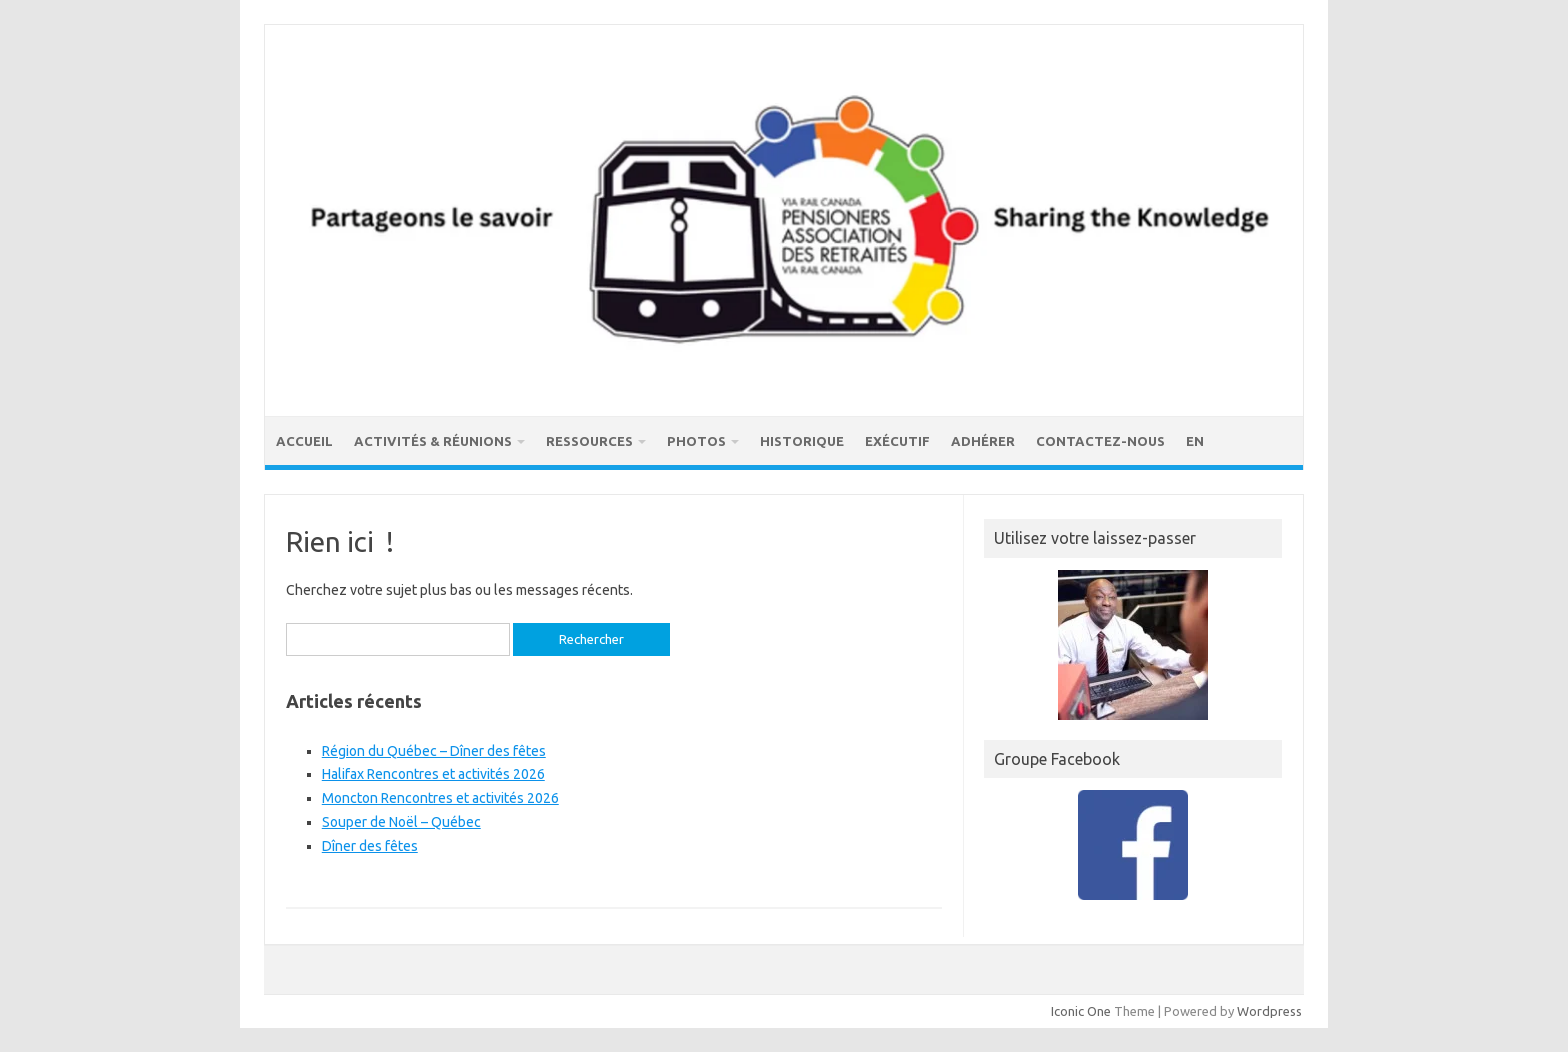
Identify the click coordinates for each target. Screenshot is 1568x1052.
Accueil (304, 441)
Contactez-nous (1100, 441)
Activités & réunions (433, 441)
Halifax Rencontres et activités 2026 (433, 774)
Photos (696, 441)
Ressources (589, 441)
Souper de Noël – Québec (401, 822)
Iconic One (1081, 1011)
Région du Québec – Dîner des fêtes (434, 751)
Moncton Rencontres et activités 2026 (440, 798)
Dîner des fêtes (370, 846)
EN (1195, 441)
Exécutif (897, 441)
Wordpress (1269, 1011)
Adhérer (983, 441)
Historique (802, 441)
